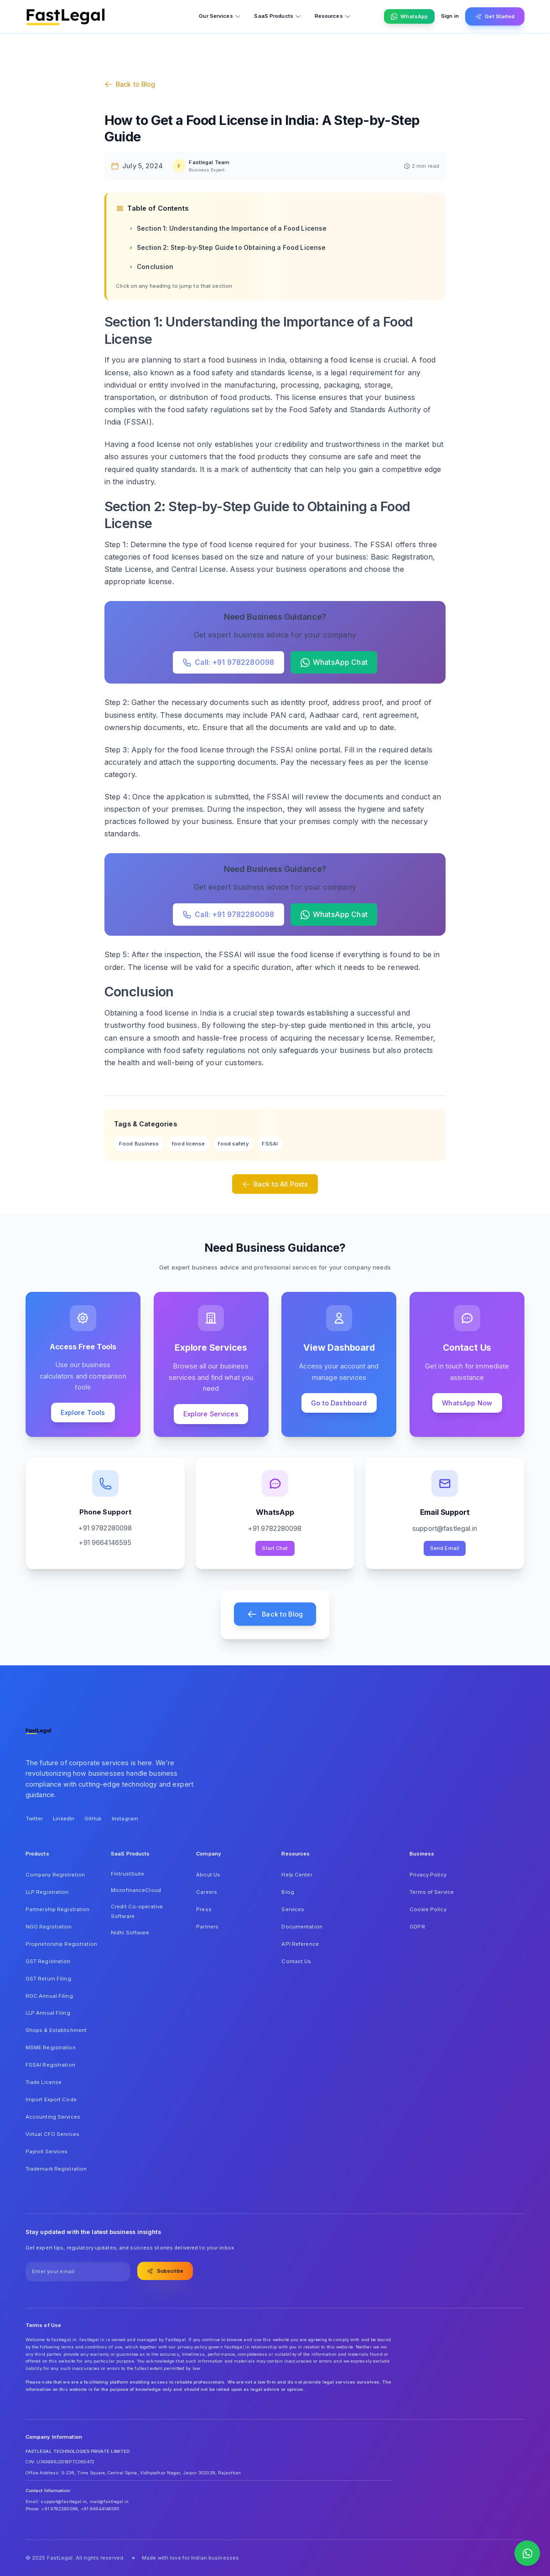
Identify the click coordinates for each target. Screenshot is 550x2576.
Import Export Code (51, 2099)
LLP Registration (47, 1892)
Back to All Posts (275, 1184)
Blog (287, 1892)
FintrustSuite (127, 1874)
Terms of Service (432, 1892)
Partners (207, 1926)
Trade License (44, 2082)
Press (204, 1909)
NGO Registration (49, 1926)
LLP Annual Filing (48, 2013)
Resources (333, 16)
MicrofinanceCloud (136, 1890)
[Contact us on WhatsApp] (527, 2553)
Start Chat (275, 1548)
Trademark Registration (56, 2169)
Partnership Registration (58, 1909)
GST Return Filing (48, 1978)
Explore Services (210, 1414)
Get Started (495, 16)
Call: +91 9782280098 (228, 662)
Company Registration (55, 1874)
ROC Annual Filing (49, 1996)
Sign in (450, 16)
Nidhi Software (130, 1932)
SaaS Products (277, 16)
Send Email (444, 1548)
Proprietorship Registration (61, 1944)
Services (292, 1909)
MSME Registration (51, 2047)
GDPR (417, 1926)
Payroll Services (47, 2151)
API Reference (299, 1944)
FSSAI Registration (50, 2065)
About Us (208, 1874)
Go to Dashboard (339, 1403)
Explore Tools (83, 1412)
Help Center (296, 1874)
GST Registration (48, 1961)
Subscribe (165, 2271)
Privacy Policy (428, 1874)
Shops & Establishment (56, 2030)
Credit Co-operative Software (137, 1911)
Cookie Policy (428, 1909)
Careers (206, 1892)
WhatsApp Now (467, 1403)
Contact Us (296, 1961)
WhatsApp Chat (334, 662)
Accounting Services (53, 2117)
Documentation (301, 1926)
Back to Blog (130, 84)
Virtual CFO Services (52, 2134)
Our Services (220, 16)
